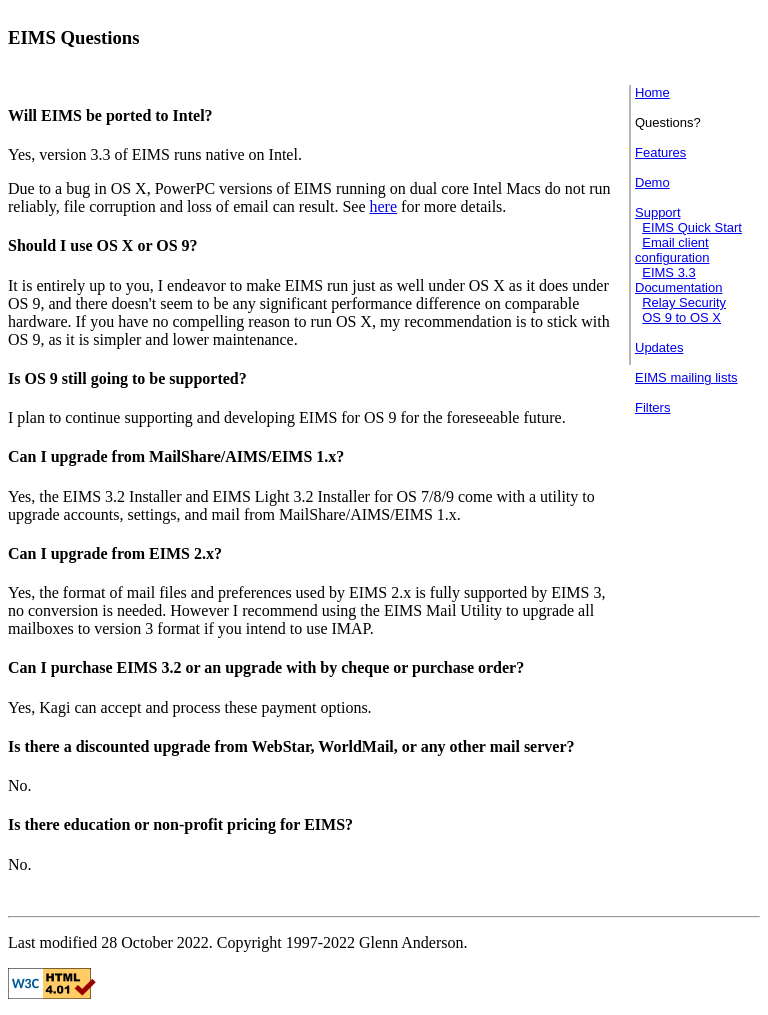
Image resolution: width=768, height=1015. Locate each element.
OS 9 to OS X (681, 317)
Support (658, 212)
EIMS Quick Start (692, 227)
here (384, 206)
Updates (659, 347)
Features (660, 152)
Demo (652, 182)
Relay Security (684, 302)
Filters (652, 407)
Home (652, 92)
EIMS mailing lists (686, 377)
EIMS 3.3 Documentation (678, 280)
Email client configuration (672, 250)
